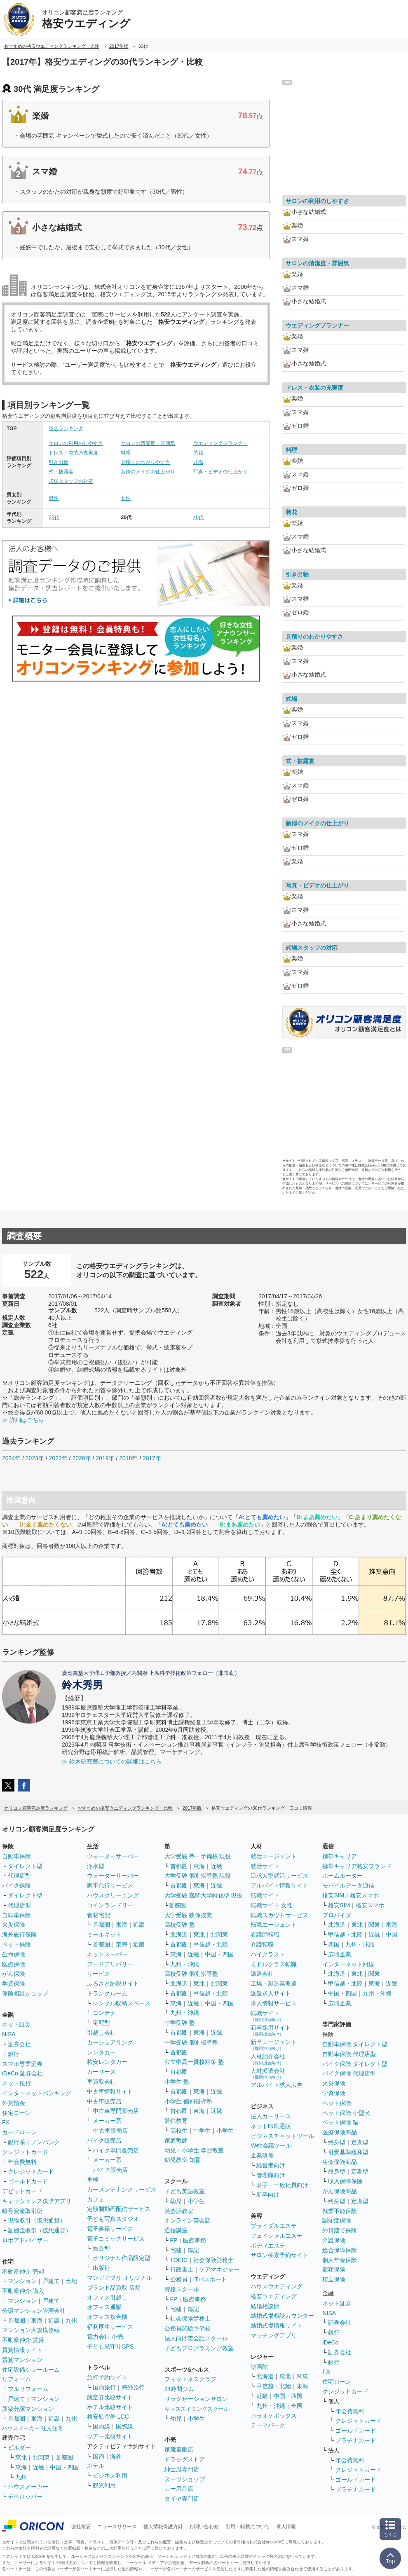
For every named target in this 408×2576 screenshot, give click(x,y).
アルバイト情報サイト (279, 1885)
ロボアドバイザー (25, 2240)
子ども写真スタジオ (113, 2218)
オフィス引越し (107, 2297)
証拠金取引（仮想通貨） (39, 2230)
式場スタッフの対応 (71, 481)
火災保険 (13, 1924)
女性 (126, 498)
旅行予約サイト (107, 2377)
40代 (198, 517)
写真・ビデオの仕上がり (220, 472)
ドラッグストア (184, 2459)
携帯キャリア (339, 1856)
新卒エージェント (274, 2045)
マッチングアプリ (274, 2335)
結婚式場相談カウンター (282, 2315)
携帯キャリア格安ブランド (357, 1866)
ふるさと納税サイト (113, 1983)
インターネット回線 (348, 1964)
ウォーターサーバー (113, 1856)
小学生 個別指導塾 (188, 2101)
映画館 (259, 2366)
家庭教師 (176, 2140)
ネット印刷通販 (271, 2126)
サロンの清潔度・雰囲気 (148, 443)
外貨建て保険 (339, 2230)
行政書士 (181, 2269)
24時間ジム (179, 2389)
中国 (391, 1934)
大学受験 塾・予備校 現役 (197, 1856)
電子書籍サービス (110, 2228)
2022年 (58, 1458)
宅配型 (101, 2022)
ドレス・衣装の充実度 (73, 453)
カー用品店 (178, 2488)
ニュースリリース (117, 2526)
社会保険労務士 (213, 2260)
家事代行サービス (110, 1885)
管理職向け (270, 2175)
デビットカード (22, 2191)
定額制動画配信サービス (118, 2209)
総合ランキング (66, 428)
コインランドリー (110, 1905)
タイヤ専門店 (181, 2498)
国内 (98, 2456)
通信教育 (176, 2120)
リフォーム (16, 2379)
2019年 (105, 1458)
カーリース (101, 2071)
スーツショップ (184, 2479)
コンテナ (104, 2012)
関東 (302, 2376)
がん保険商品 (339, 2191)
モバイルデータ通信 (348, 1885)
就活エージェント (274, 1856)
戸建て (51, 2281)
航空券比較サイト (110, 2397)
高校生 (179, 2130)
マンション (22, 2281)
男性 (54, 498)
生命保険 (13, 1954)
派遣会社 (262, 1973)
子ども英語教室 (184, 2191)
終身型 (336, 2142)
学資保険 (13, 1983)
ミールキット (104, 1934)
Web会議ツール (271, 2145)
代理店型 (19, 1875)
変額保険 (333, 2269)
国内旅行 (104, 2387)
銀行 (13, 2054)
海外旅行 (133, 2387)
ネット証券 (16, 2024)
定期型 (359, 2142)
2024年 (11, 1458)
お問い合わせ (204, 2526)
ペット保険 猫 (340, 2122)
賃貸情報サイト (22, 2350)
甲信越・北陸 (210, 1944)
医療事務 (194, 2240)
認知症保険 (336, 2220)
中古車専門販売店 (116, 2111)
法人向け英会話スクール (196, 2338)
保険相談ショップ (25, 1993)
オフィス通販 (104, 2307)
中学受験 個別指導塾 (191, 2042)
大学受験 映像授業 (188, 1915)
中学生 (202, 2130)
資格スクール (181, 2289)
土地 (71, 2281)
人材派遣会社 (268, 2074)
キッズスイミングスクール (196, 2409)
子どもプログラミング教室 (199, 2348)
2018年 (128, 1458)
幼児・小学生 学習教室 (194, 2150)
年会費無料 (22, 2162)
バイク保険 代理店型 (349, 2073)
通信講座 (176, 2230)
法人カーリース (271, 2116)
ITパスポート (210, 2279)
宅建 (176, 2250)
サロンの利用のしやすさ (76, 443)
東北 (21, 2457)
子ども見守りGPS (110, 2346)
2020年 (81, 1458)
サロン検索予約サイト (279, 2255)
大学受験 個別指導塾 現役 (197, 1875)
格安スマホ (370, 1905)
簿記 (193, 2250)
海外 (116, 2456)
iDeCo (330, 2342)
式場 (198, 462)
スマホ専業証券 (22, 2064)
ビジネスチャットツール (282, 2136)
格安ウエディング (274, 2296)
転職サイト (265, 1895)
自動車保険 (16, 1856)
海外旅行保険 (19, 1934)
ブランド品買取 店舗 (114, 2287)
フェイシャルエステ (276, 2235)
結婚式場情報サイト (276, 2325)
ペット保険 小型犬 (346, 2113)
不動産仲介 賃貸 (23, 2340)
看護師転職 (265, 1934)
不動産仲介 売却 (23, 2271)
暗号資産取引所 (22, 2211)
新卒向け (267, 2194)
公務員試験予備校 (187, 2328)
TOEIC (179, 2260)
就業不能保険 (339, 2211)
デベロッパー (25, 2496)
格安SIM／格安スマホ (350, 1895)
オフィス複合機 (107, 2317)
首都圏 (16, 2320)
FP (174, 2240)
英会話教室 (178, 2211)
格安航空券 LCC (108, 2416)
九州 (71, 2320)
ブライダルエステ (274, 2225)
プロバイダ (336, 1915)
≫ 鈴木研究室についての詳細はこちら (112, 1761)
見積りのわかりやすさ (145, 462)
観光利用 (104, 2485)
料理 (126, 453)
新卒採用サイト (271, 2030)
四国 (334, 1944)
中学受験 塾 (179, 2022)
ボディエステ (268, 2245)
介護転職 (262, 1944)
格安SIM (339, 1905)
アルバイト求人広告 (276, 2085)
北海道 (179, 1934)
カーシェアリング (110, 2042)
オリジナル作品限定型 (121, 2258)
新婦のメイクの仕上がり (148, 472)
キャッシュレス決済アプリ (36, 2201)
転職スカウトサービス (279, 1915)
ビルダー (19, 2447)
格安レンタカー (107, 2061)
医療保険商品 (339, 2132)
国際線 (124, 2426)
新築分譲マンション (28, 2408)
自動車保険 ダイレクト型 (354, 2044)
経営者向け (270, 2165)
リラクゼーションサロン (196, 2399)
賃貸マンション (22, 2359)
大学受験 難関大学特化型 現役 (203, 1895)
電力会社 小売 (105, 2336)
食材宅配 (98, 1915)
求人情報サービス (274, 2003)
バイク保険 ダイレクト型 (354, 2064)
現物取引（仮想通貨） (37, 2220)
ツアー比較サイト (110, 2436)
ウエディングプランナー (220, 443)
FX (5, 2122)
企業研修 (262, 2155)
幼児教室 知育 (182, 2160)
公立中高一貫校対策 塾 (194, 2061)
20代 (54, 517)
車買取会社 (101, 2081)
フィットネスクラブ (190, 2379)
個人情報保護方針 (163, 2526)
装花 (198, 453)
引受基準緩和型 (348, 2152)
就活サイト (265, 1866)
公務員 (179, 2279)
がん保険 (13, 1973)
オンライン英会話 (187, 2220)
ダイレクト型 (25, 1866)
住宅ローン (16, 2113)
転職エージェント (274, 1924)
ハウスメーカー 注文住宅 (32, 2428)
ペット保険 (16, 1944)
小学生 (225, 2130)
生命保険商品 (339, 2162)
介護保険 (333, 2240)
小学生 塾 (176, 2081)
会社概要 (81, 2526)
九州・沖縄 (184, 1964)
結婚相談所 (265, 2306)
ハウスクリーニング (113, 1895)
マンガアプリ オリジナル (119, 2277)
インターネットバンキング (36, 2093)
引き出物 (58, 462)
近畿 (54, 2320)
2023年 (35, 1458)
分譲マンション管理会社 (34, 2310)
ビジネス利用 (110, 2475)
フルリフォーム (28, 2389)
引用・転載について (247, 2526)
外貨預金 (13, 2103)
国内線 (101, 2426)
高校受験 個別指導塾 (191, 1973)
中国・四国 (64, 2467)
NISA (9, 2034)
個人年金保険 (339, 2260)
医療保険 (13, 1964)
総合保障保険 (339, 2250)
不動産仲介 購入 (23, 2291)
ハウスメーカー (28, 2486)
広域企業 (339, 1954)
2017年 (152, 1458)
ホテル (95, 2465)
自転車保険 (16, 1915)
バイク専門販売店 (116, 2150)
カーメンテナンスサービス (121, 2189)
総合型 (101, 2248)
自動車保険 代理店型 (349, 2054)
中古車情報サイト (110, 2091)
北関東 (41, 2457)
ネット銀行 (16, 2083)
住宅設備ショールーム (31, 2369)
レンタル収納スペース (121, 2003)
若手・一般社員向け (282, 2185)
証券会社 (19, 2044)
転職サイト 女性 (272, 1905)
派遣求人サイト (271, 1993)
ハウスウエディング (276, 2286)
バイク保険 (16, 1885)
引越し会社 (101, 2032)
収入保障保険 (345, 2181)
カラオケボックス (274, 2415)
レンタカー (101, 2052)
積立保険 (333, 2279)
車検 (92, 2179)
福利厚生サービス (110, 2326)
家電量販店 (178, 2449)
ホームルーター (342, 1875)
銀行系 (16, 2142)
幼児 (176, 2201)
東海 (36, 2320)
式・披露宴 (61, 472)
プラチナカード (355, 2440)
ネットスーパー (107, 1954)
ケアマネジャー (219, 2269)
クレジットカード (25, 2152)
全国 (296, 2406)
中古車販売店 (104, 2101)
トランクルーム (107, 1993)
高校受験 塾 (179, 1924)
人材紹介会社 (268, 2059)
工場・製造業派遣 (274, 1983)
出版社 (101, 2268)
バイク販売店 (104, 2140)
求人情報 (286, 2526)
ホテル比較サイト (110, 2407)
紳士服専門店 (181, 2469)
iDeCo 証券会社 (22, 2073)
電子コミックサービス (116, 2238)
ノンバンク (45, 2142)
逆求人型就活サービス (279, 1875)
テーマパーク (268, 2425)
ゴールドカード (28, 2181)
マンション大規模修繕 (31, 2330)
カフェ (95, 2199)
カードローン (19, 2132)
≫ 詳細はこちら (23, 1420)
